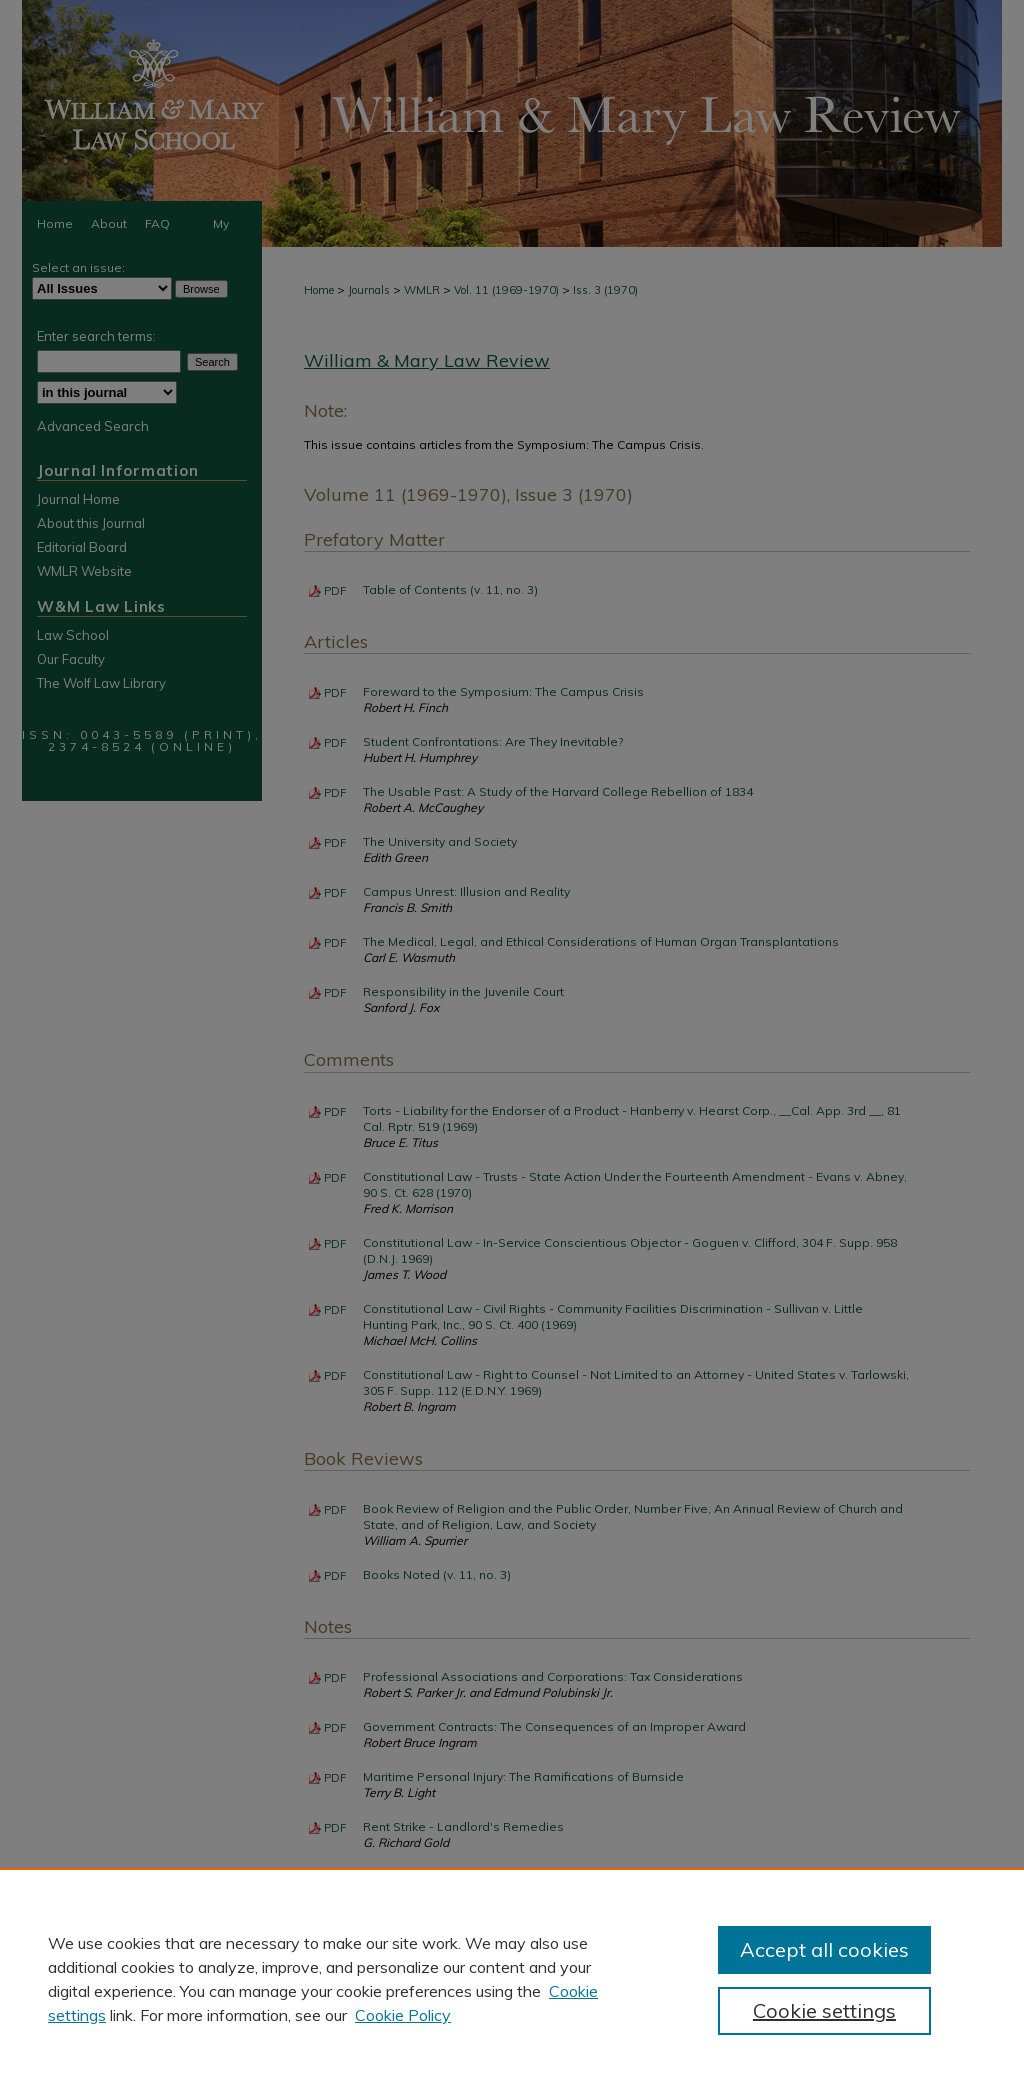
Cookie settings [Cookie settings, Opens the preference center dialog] (824, 2010)
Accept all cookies (824, 1949)
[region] (512, 1978)
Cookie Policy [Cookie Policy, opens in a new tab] (403, 2015)
